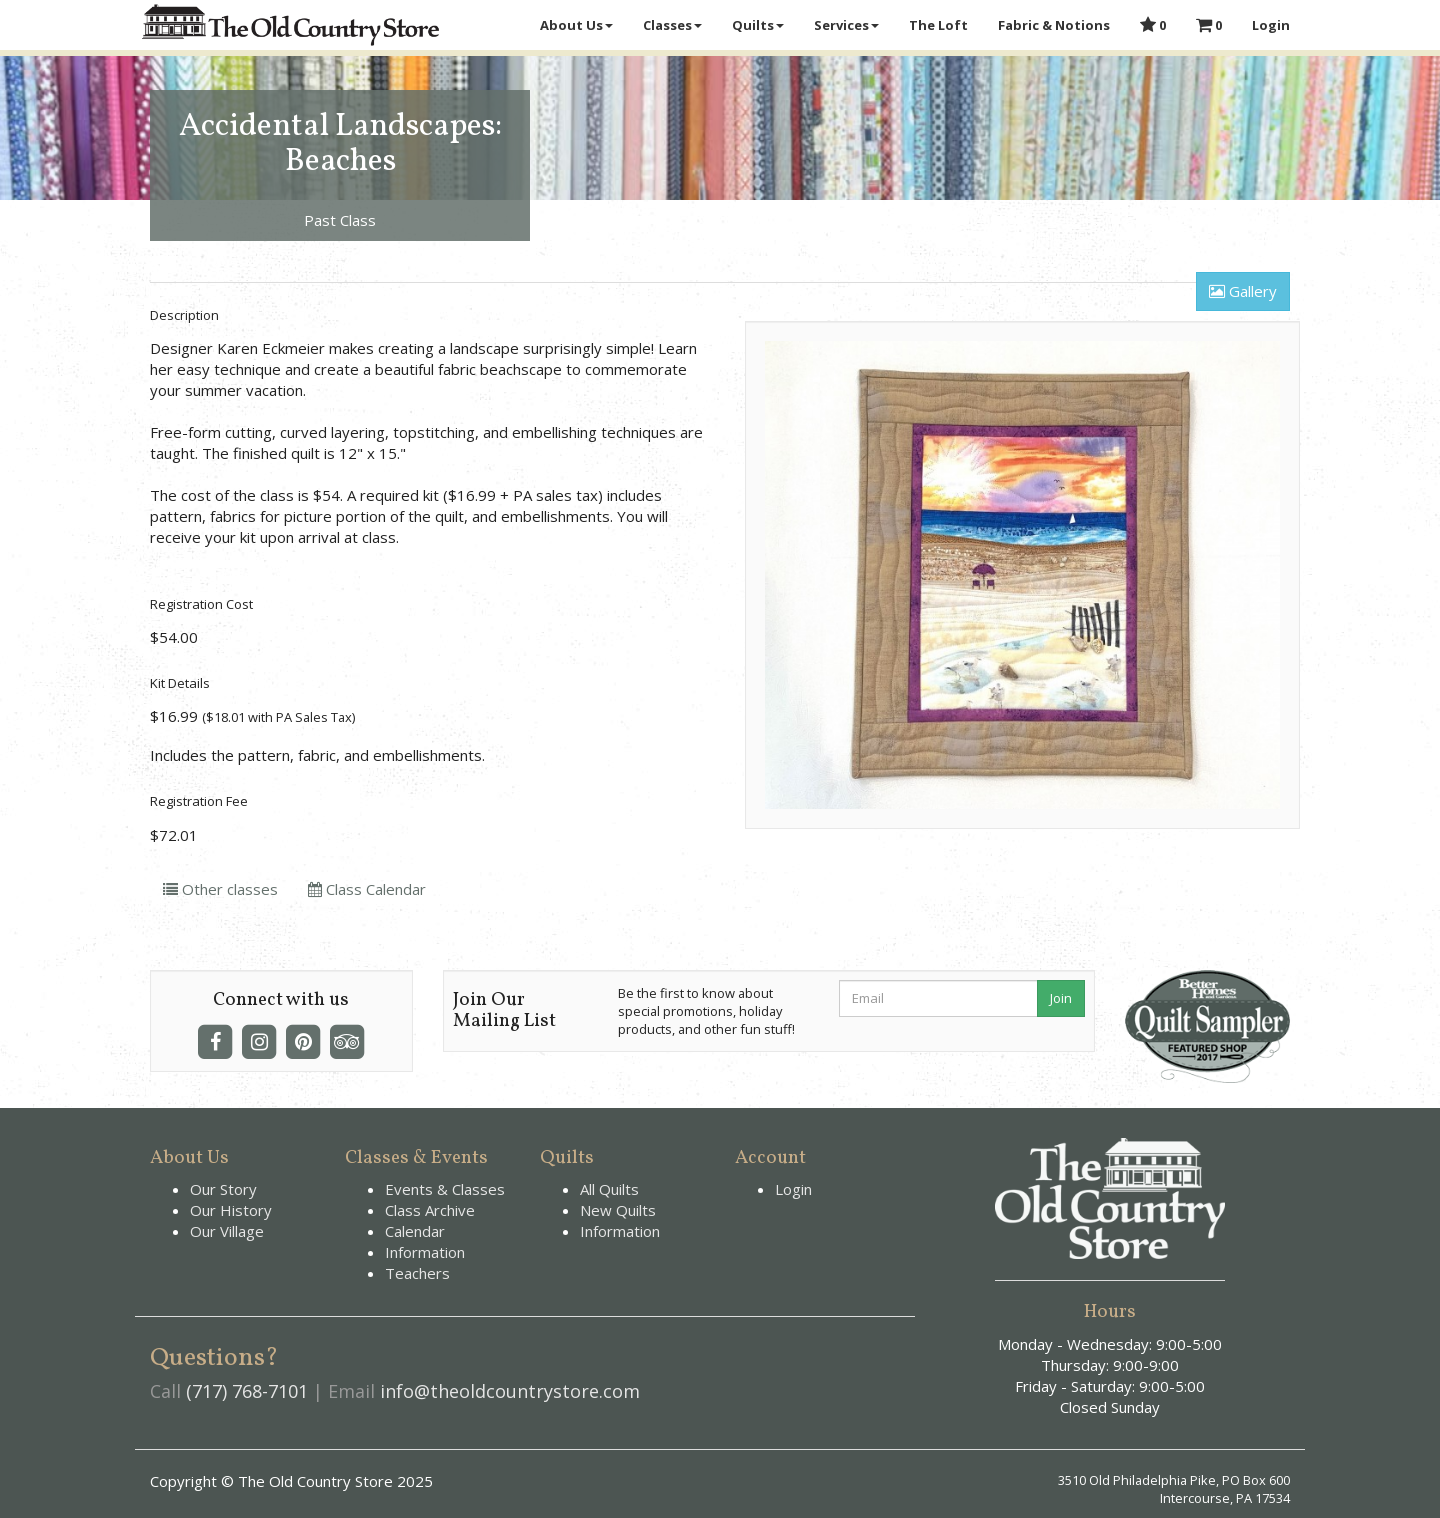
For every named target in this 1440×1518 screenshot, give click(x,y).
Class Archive (430, 1210)
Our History (231, 1210)
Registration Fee (199, 801)
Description (184, 315)
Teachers (417, 1273)
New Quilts (618, 1210)
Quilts (758, 25)
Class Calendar (367, 889)
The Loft (938, 25)
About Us (576, 25)
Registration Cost (201, 604)
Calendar (415, 1231)
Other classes (220, 889)
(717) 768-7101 (247, 1391)
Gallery (1243, 291)
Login (1271, 25)
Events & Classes (445, 1189)
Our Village (227, 1231)
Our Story (223, 1189)
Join (1061, 998)
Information (425, 1252)
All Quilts (609, 1189)
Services (846, 25)
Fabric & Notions (1054, 25)
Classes (672, 25)
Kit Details (180, 683)
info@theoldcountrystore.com (510, 1391)
